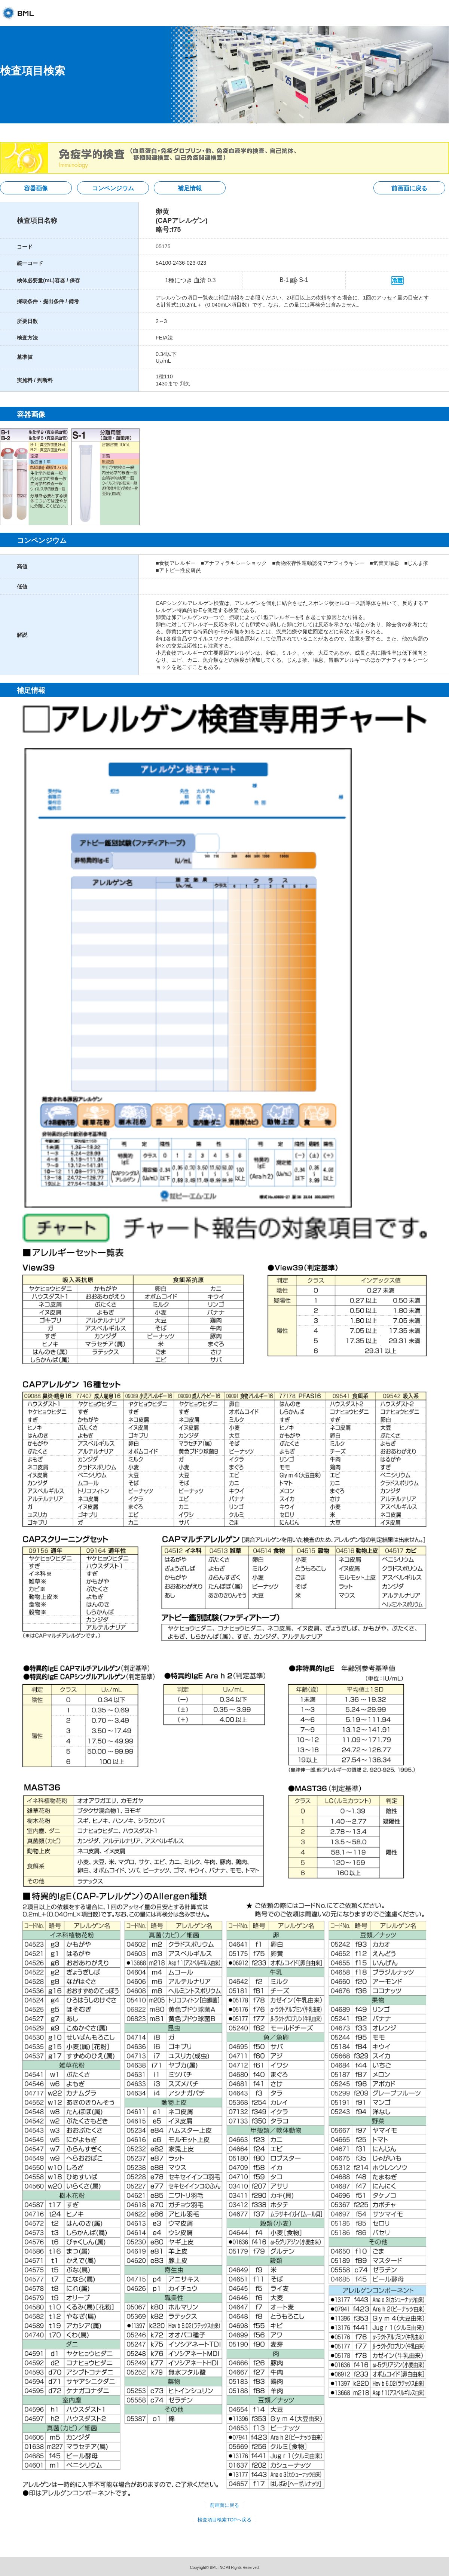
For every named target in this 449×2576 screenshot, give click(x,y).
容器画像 (36, 188)
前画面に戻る (409, 188)
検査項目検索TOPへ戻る (224, 2520)
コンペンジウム (113, 188)
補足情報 (190, 188)
